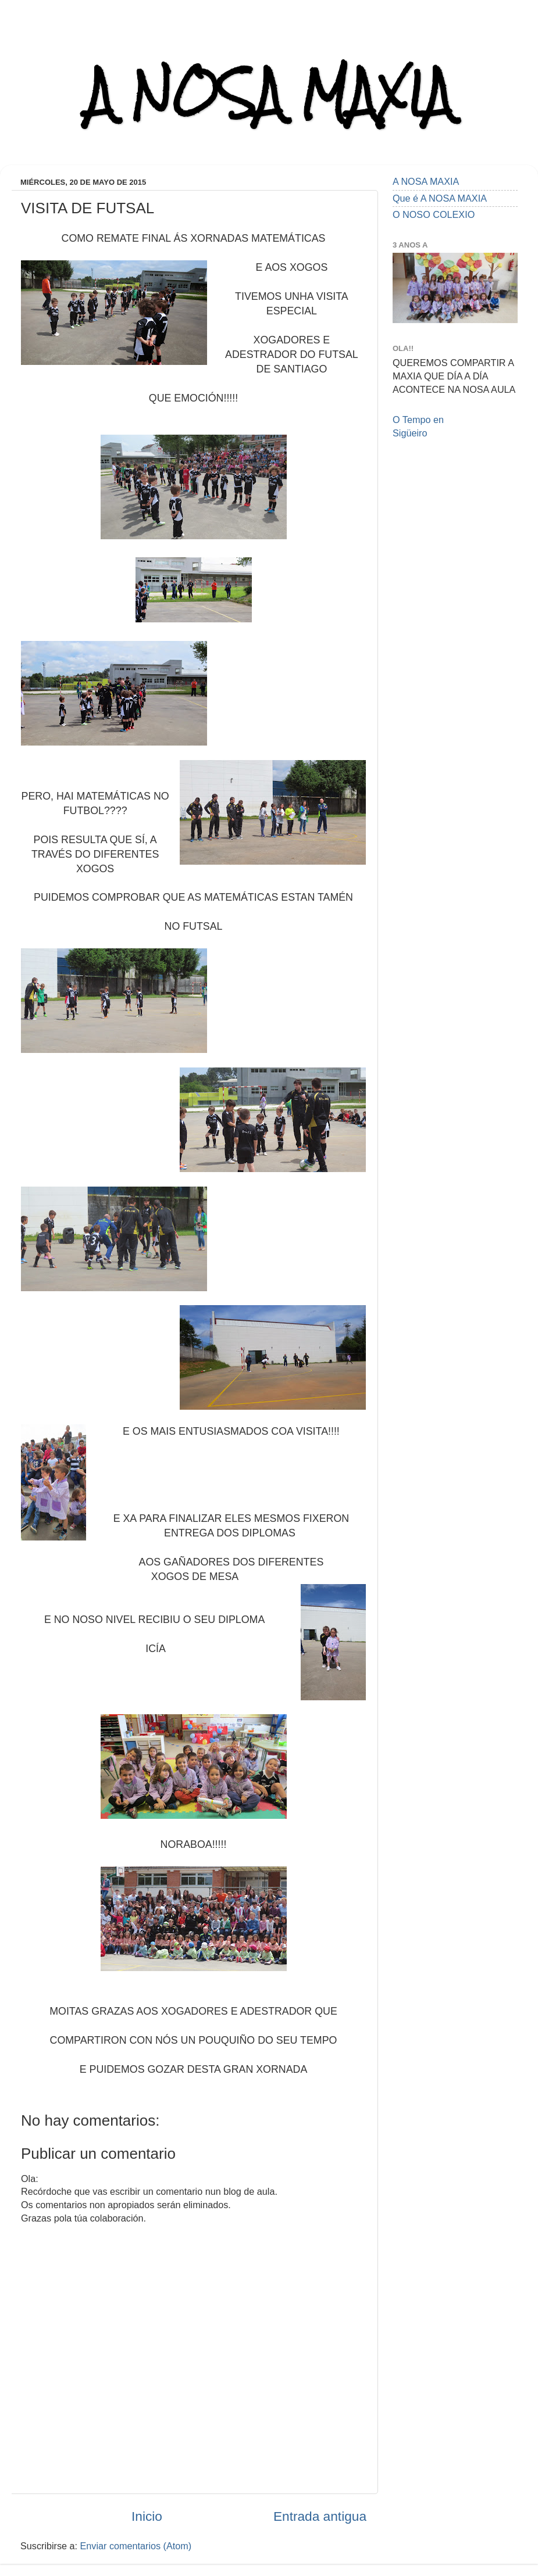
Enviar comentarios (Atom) (136, 2546)
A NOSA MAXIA (269, 93)
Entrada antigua (319, 2516)
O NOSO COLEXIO (434, 214)
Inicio (146, 2516)
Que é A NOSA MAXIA (440, 198)
